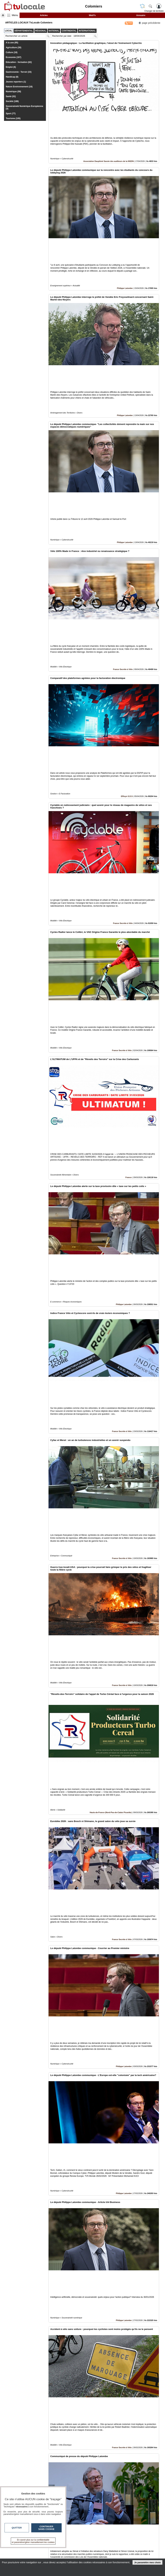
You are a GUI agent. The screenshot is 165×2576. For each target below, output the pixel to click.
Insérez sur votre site (146, 2517)
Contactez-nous (70, 2549)
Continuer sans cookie (46, 2527)
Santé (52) (11, 96)
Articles (44, 15)
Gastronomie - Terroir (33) (18, 72)
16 (112, 2537)
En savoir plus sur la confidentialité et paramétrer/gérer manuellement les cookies (33, 2541)
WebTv (92, 15)
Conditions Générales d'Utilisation (135, 2552)
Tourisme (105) (13, 118)
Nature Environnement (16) (19, 86)
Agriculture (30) (13, 47)
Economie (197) (13, 57)
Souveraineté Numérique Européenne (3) (24, 107)
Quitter (17, 2527)
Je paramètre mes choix (147, 2562)
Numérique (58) (13, 91)
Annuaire (140, 15)
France (128, 962)
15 (108, 2537)
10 (87, 2537)
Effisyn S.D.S (127, 653)
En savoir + (68, 2552)
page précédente (149, 22)
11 (91, 2537)
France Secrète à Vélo (123, 550)
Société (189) (12, 101)
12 (96, 2537)
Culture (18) (11, 52)
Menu (15, 15)
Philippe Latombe (125, 240)
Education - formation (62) (19, 62)
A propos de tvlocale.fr (74, 2556)
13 (100, 2537)
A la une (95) (12, 42)
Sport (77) (11, 113)
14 (104, 2537)
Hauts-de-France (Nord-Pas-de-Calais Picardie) (111, 1478)
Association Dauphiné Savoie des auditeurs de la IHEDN (108, 137)
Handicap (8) (12, 77)
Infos (126, 2549)
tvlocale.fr (13, 2550)
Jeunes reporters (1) (16, 82)
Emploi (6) (11, 67)
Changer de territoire (154, 11)
